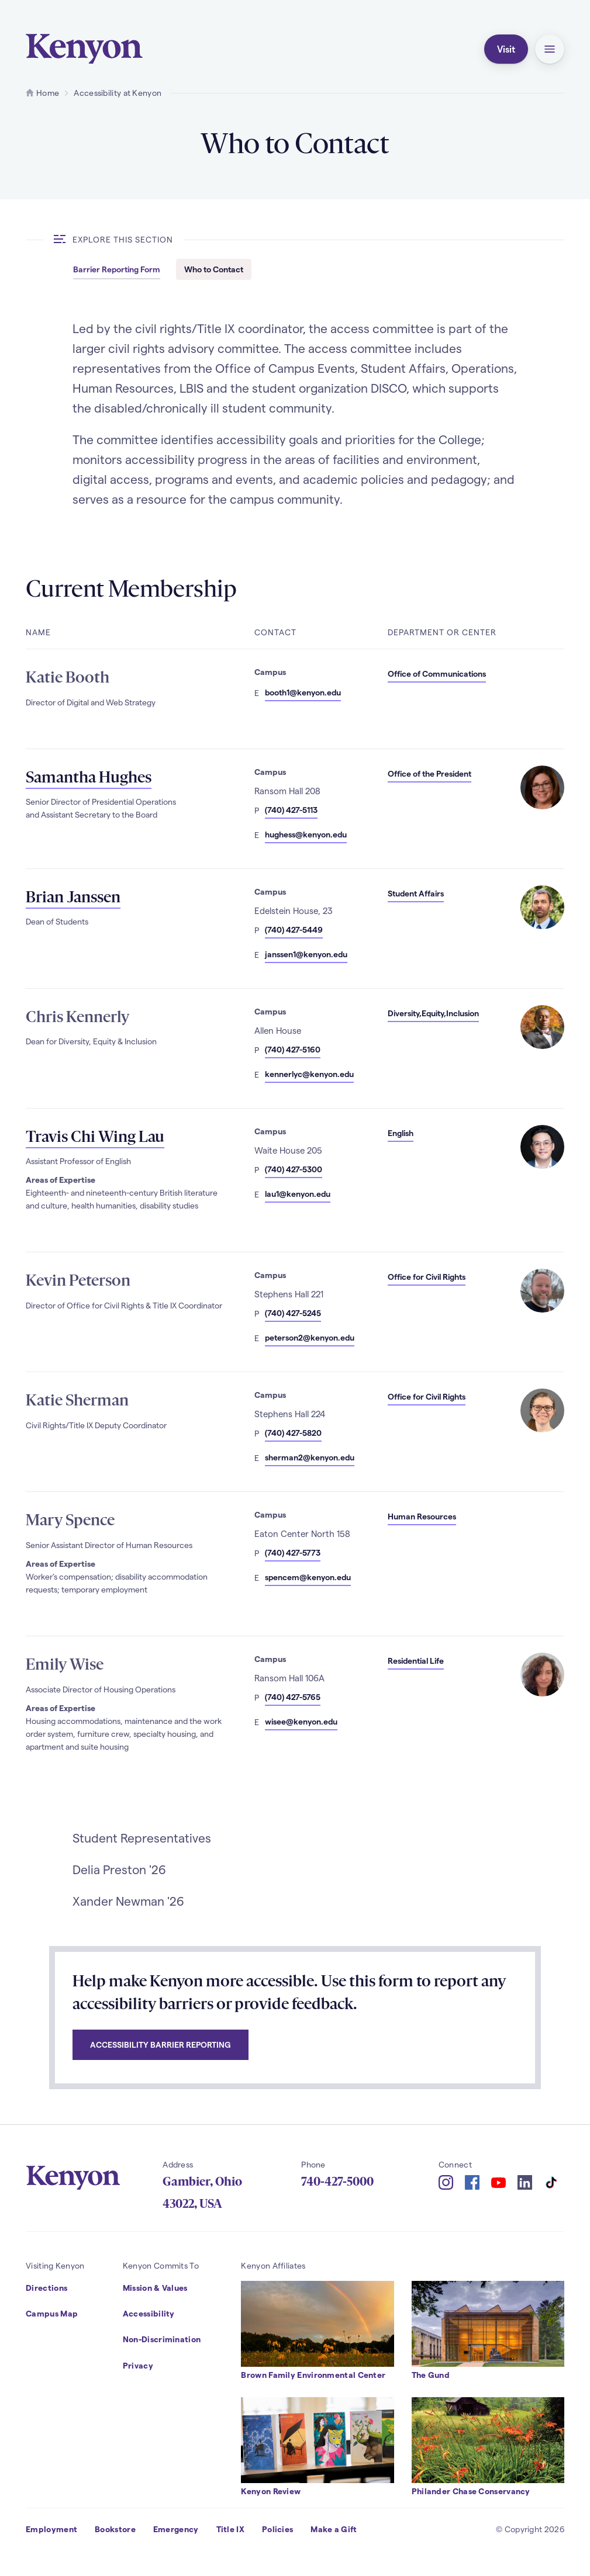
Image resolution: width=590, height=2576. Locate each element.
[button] (549, 49)
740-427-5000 (337, 2182)
